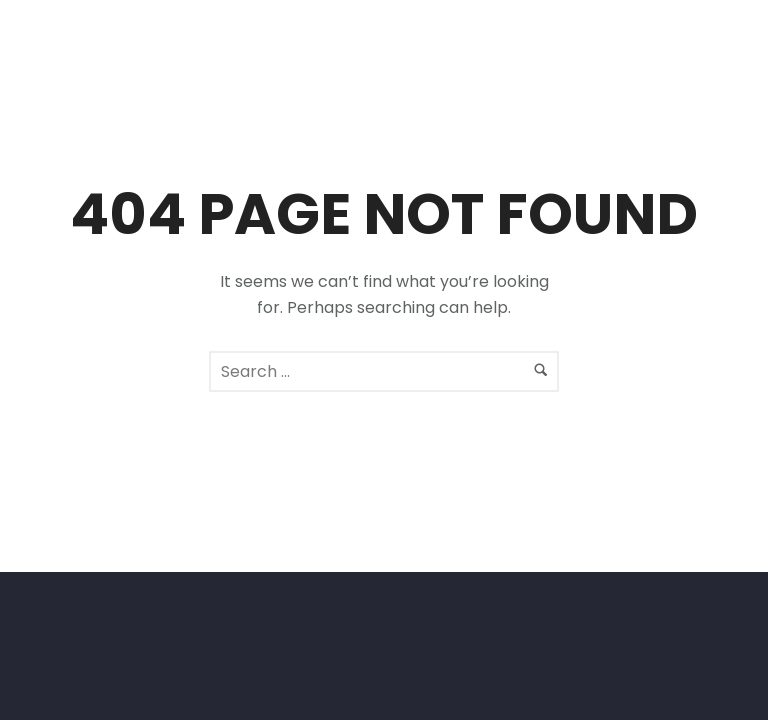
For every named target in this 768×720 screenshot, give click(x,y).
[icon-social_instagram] (686, 42)
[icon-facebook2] (649, 42)
